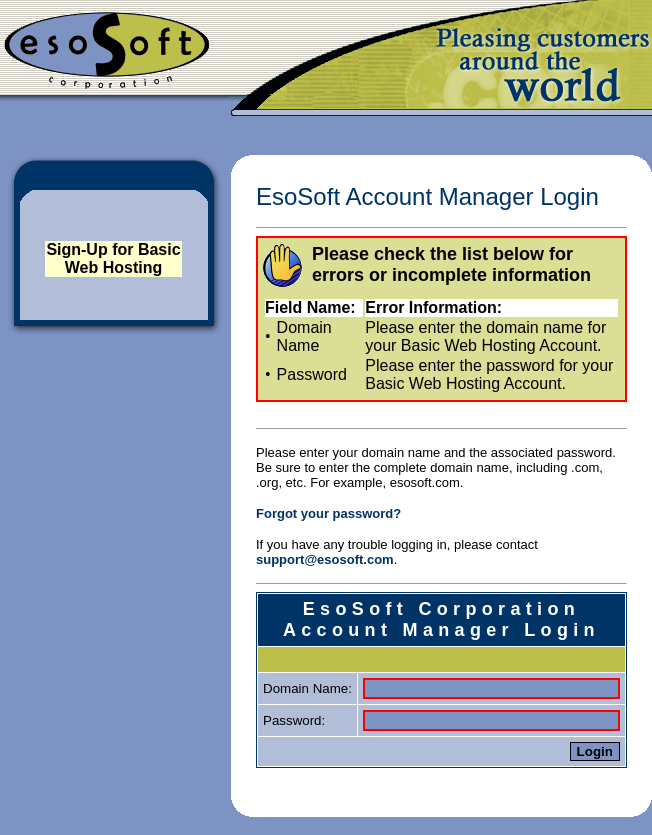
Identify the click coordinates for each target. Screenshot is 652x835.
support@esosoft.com (325, 559)
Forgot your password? (328, 513)
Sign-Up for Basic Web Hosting (113, 258)
